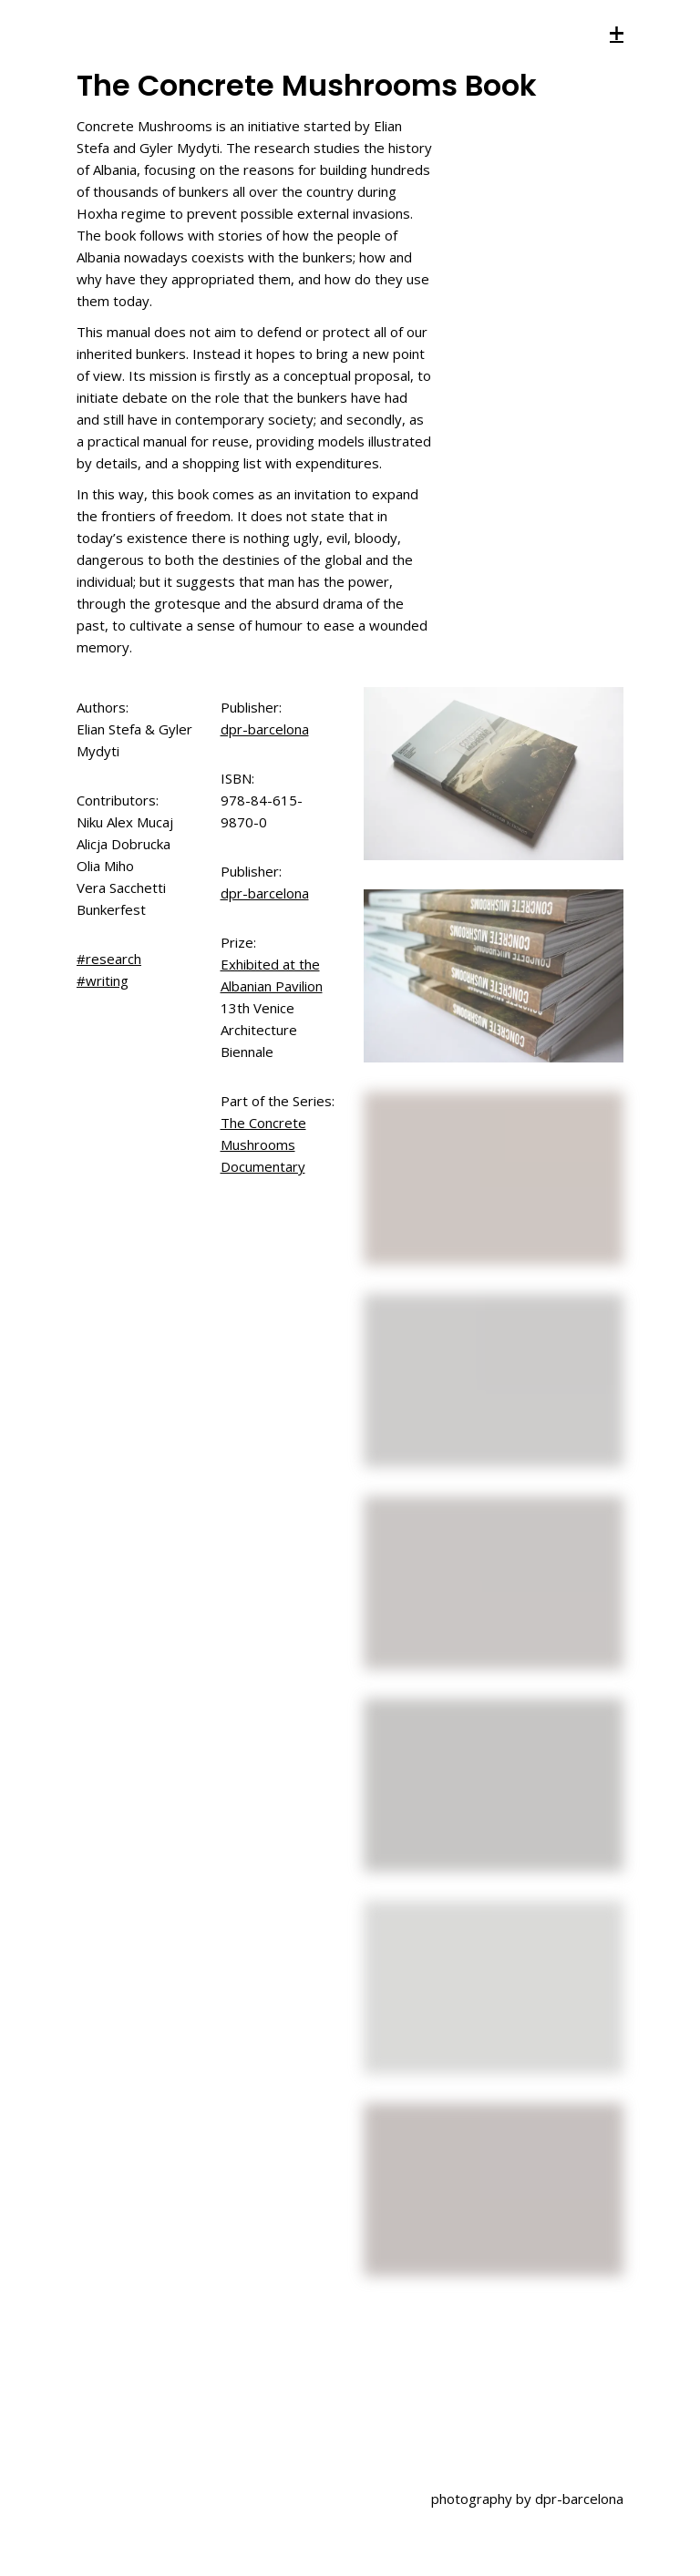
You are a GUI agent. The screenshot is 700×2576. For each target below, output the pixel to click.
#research (109, 958)
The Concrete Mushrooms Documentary (263, 1144)
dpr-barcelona (265, 729)
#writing (103, 980)
